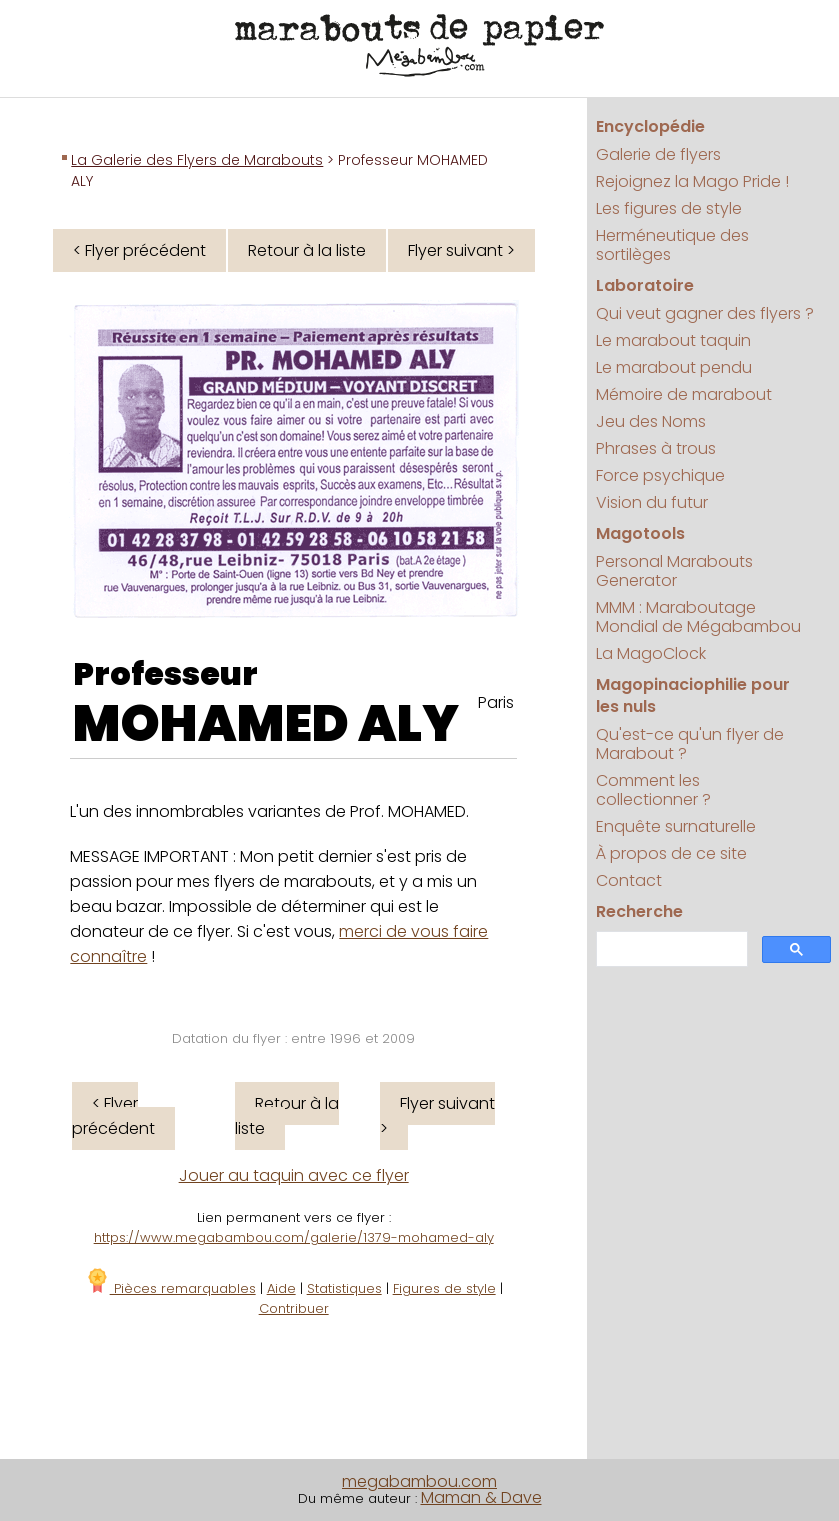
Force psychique (660, 475)
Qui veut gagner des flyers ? (705, 313)
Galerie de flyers (658, 154)
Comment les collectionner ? (653, 790)
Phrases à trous (656, 448)
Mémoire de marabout (684, 394)
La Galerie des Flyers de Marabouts (197, 160)
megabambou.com (419, 1481)
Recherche (639, 911)
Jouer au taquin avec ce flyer (294, 1175)
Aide (281, 1288)
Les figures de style (669, 208)
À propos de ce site (671, 853)
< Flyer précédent (139, 250)
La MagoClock (651, 653)
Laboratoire (645, 285)
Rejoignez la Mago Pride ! (692, 181)
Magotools (640, 533)
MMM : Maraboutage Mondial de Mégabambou (698, 617)
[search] (670, 949)
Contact (629, 880)
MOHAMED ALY (266, 724)
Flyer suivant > (461, 250)
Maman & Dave (481, 1497)
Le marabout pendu (674, 367)
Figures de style (444, 1288)
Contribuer (294, 1308)
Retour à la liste (307, 250)
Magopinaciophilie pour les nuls (693, 695)
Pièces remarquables (170, 1288)
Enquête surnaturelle (676, 826)
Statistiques (344, 1288)
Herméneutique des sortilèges (672, 245)
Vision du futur (652, 502)
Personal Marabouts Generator (674, 571)
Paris (496, 702)
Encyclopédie (650, 126)
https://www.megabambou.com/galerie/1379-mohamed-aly (294, 1237)
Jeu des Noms (651, 421)
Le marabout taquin (673, 340)
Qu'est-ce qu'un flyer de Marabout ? (690, 744)
